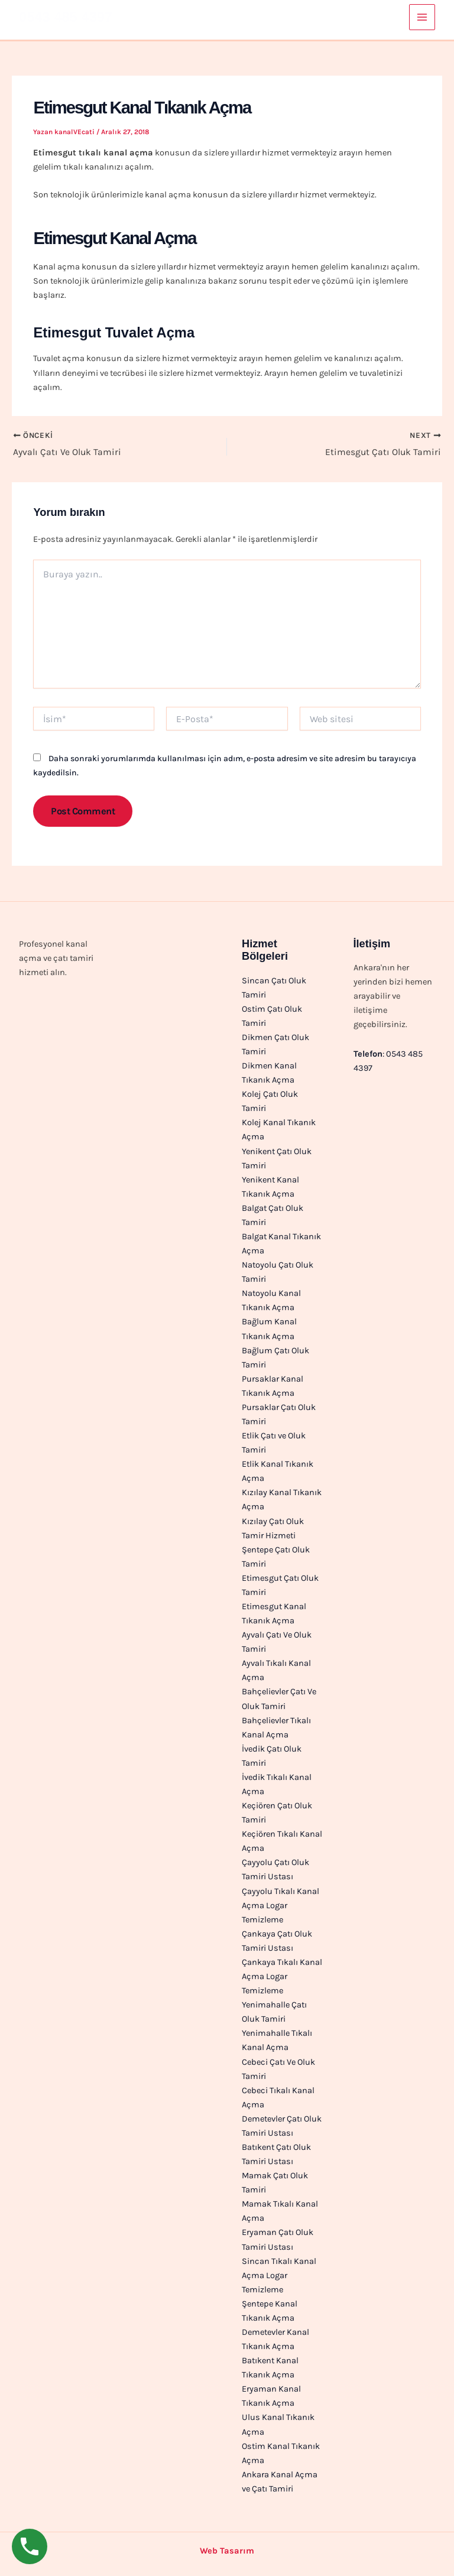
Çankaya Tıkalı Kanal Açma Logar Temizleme (282, 1976)
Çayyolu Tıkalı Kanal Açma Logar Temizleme (280, 1905)
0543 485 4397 (65, 17)
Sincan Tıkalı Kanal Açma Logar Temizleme (279, 2275)
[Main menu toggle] (422, 17)
